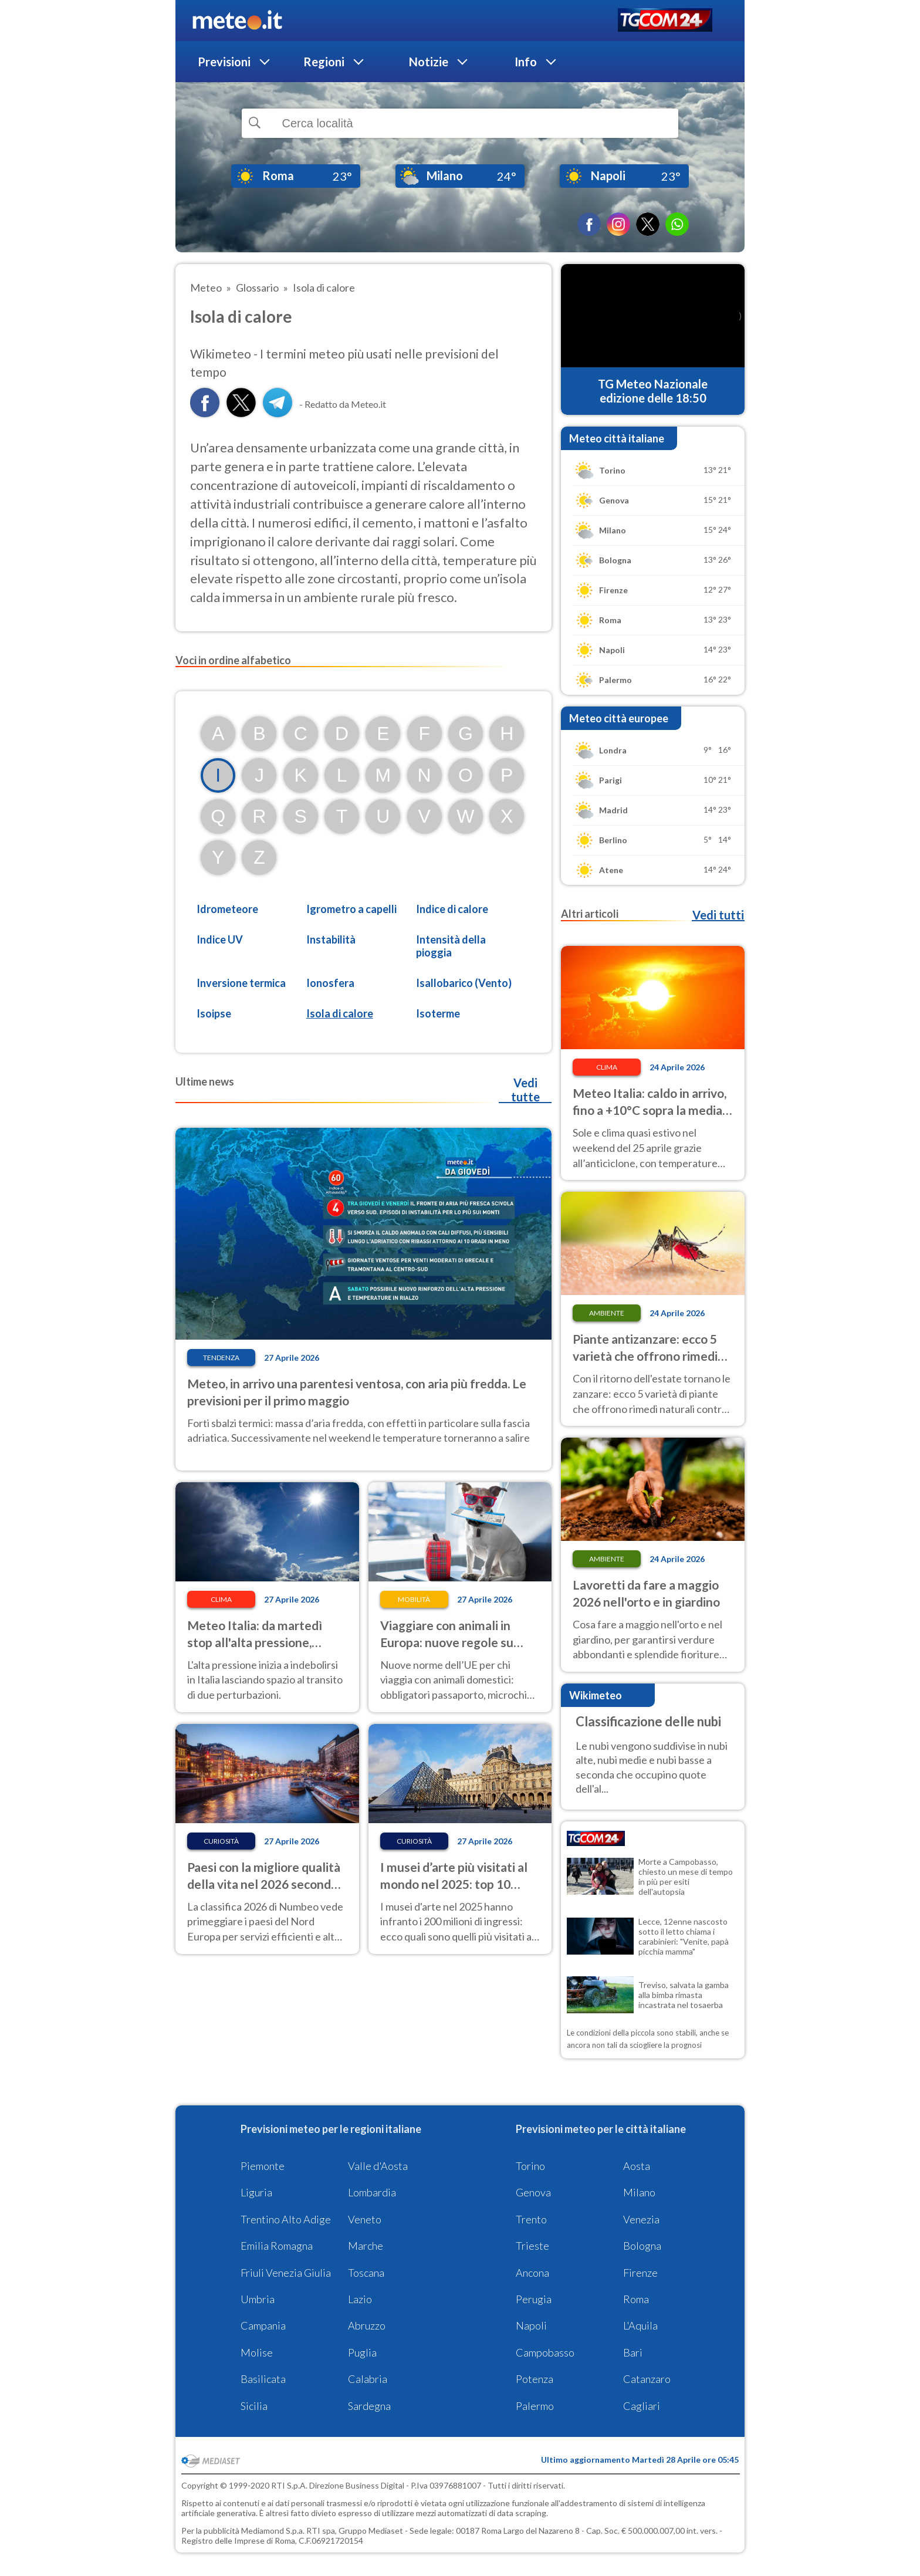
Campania (263, 2325)
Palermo (535, 2405)
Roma (636, 2299)
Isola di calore (339, 1013)
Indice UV (220, 939)
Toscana (366, 2272)
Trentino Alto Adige (286, 2219)
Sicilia (254, 2405)
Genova (533, 2192)
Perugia (534, 2299)
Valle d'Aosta (378, 2165)
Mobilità (414, 1599)
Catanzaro (647, 2378)
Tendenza (221, 1357)
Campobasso (545, 2352)
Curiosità (221, 1841)
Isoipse (214, 1013)
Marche (365, 2245)
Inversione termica (241, 982)
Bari (632, 2352)
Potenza (534, 2378)
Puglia (362, 2352)
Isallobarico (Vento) (464, 982)
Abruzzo (366, 2325)
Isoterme (438, 1013)
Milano (639, 2192)
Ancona (532, 2272)
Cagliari (641, 2405)
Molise (257, 2352)
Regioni (323, 62)
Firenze (640, 2272)
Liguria (256, 2192)
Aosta (636, 2165)
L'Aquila (640, 2325)
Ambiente (606, 1313)
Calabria (367, 2378)
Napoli (531, 2325)
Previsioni (224, 62)
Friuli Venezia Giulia (286, 2272)
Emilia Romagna (277, 2245)
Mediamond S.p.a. (273, 2531)
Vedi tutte (525, 1090)
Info (526, 62)
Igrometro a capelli (351, 908)
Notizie (428, 62)
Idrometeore (227, 908)
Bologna (642, 2245)
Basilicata (263, 2378)
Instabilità (331, 939)
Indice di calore (452, 908)
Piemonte (263, 2165)
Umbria (258, 2299)
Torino (530, 2165)
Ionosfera (330, 982)
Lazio (360, 2299)
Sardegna (369, 2405)
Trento (531, 2219)
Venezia (641, 2219)
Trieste (532, 2245)
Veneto (364, 2219)
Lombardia (372, 2192)
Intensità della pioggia (451, 946)
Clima (221, 1599)
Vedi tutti (718, 915)
